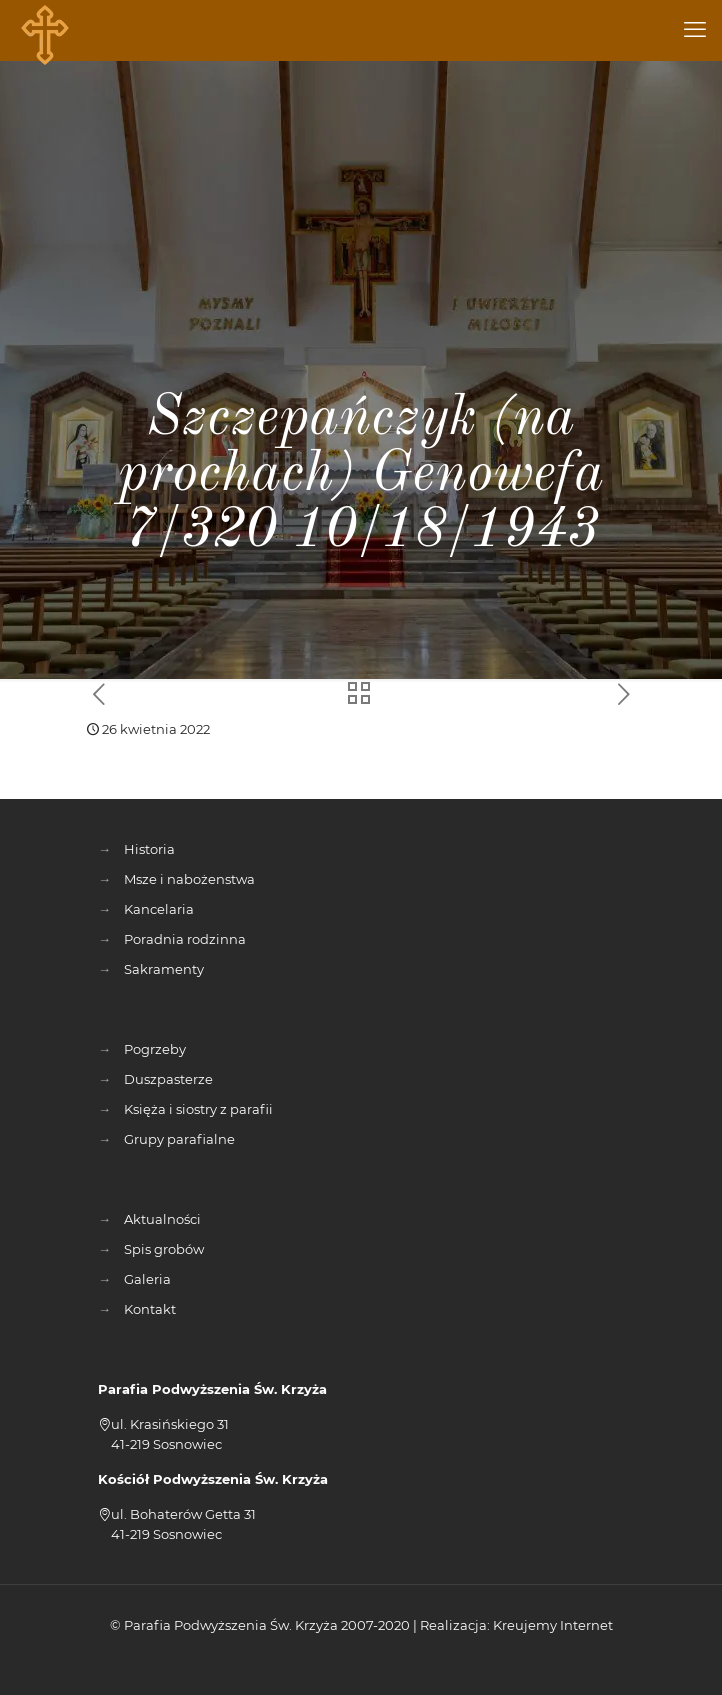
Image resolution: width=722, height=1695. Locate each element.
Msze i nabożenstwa (189, 879)
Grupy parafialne (179, 1139)
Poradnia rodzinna (185, 939)
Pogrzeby (155, 1049)
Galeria (147, 1279)
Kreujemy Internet (553, 1625)
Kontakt (150, 1309)
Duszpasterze (168, 1079)
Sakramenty (164, 969)
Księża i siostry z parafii (198, 1109)
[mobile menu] (695, 30)
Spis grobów (164, 1249)
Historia (149, 849)
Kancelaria (159, 909)
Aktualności (162, 1219)
